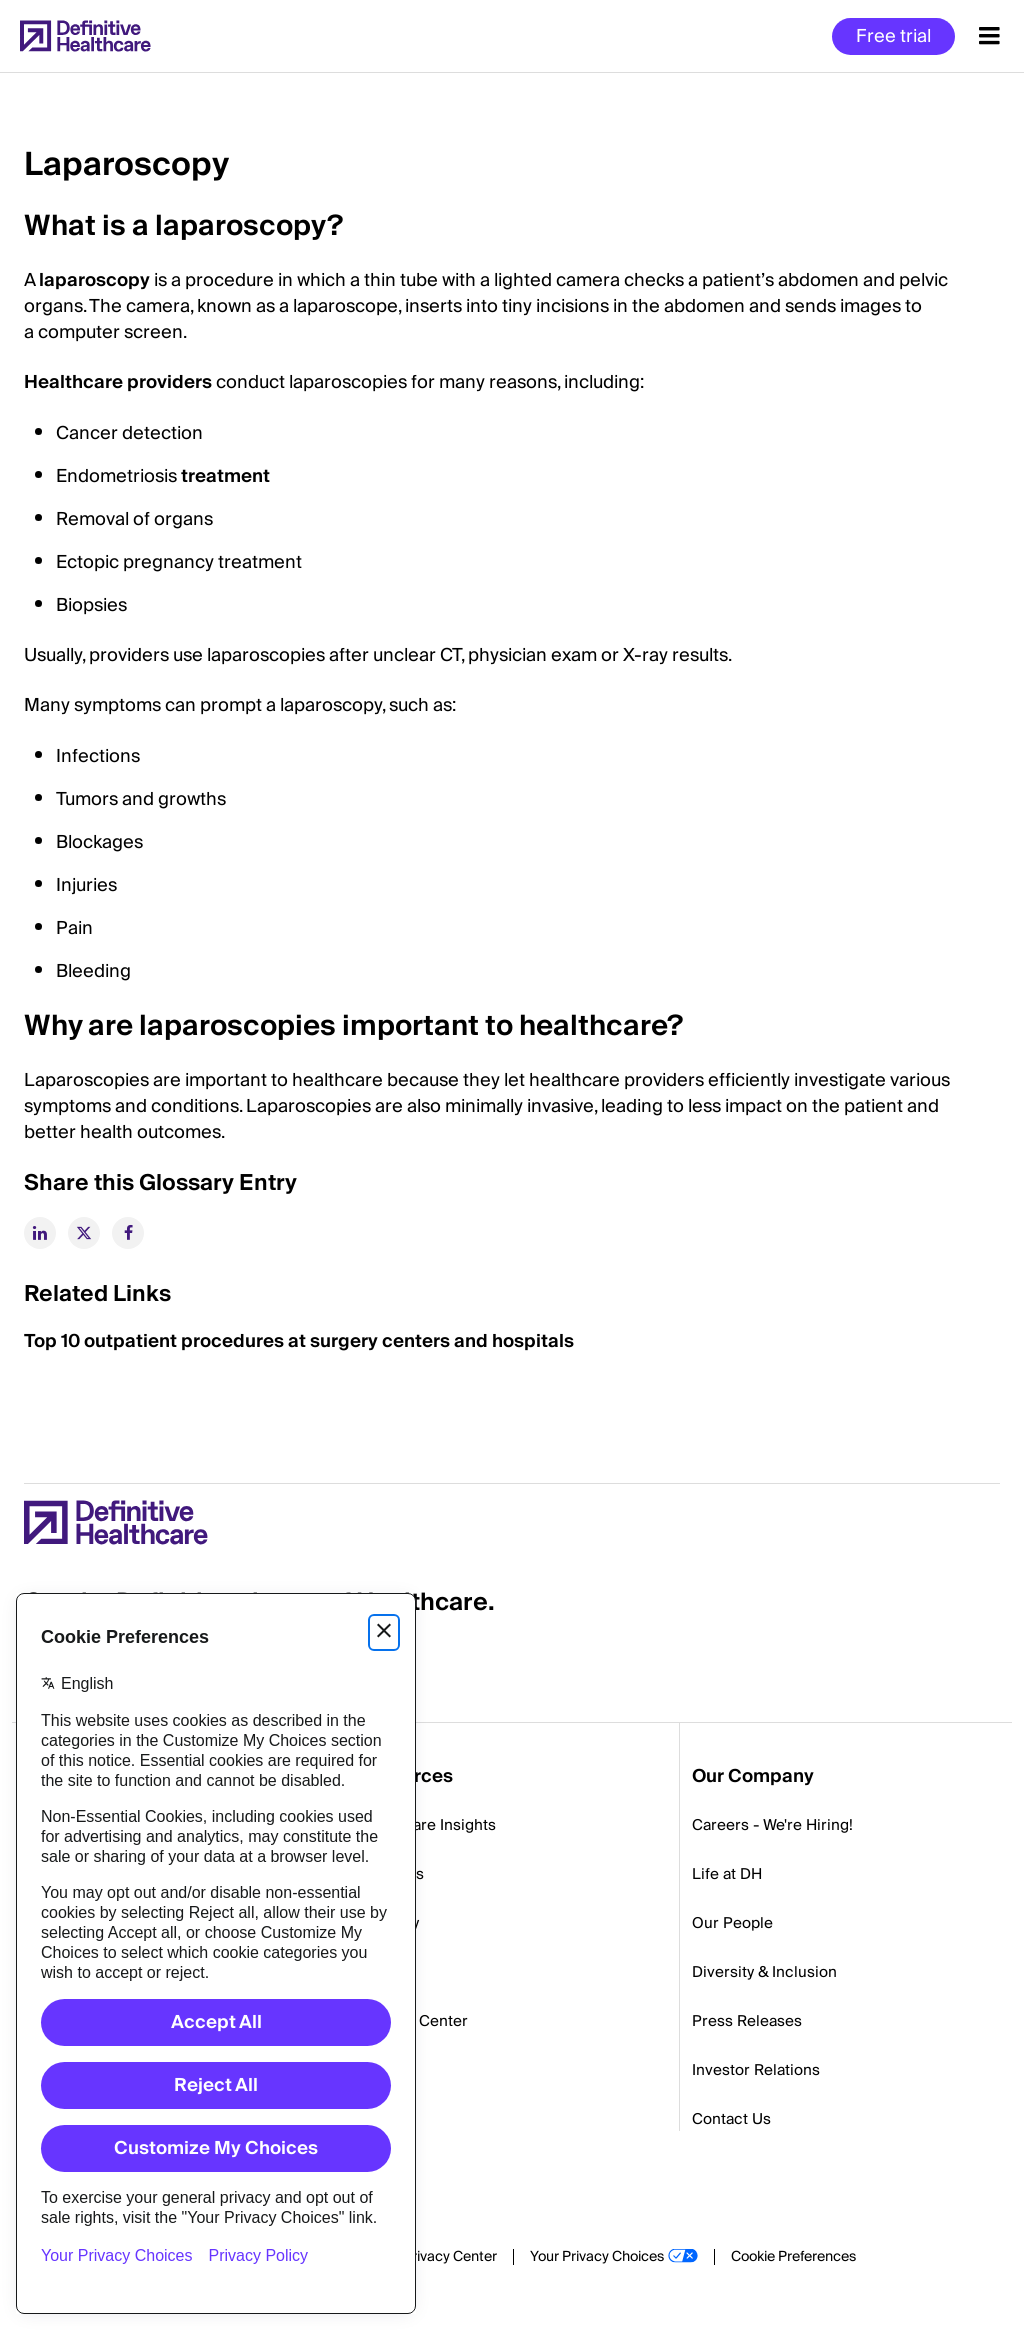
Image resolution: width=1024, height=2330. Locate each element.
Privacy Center (450, 2257)
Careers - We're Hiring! (772, 1825)
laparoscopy (94, 280)
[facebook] (128, 1233)
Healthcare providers (118, 382)
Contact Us (731, 2119)
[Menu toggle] (989, 36)
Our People (732, 1923)
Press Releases (747, 2021)
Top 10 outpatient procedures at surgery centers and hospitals (299, 1341)
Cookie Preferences (793, 2257)
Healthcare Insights (427, 1825)
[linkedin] (40, 1233)
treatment (225, 476)
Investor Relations (756, 2070)
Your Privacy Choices (597, 2257)
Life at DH (727, 1874)
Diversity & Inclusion (764, 1972)
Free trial (893, 36)
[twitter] (84, 1233)
